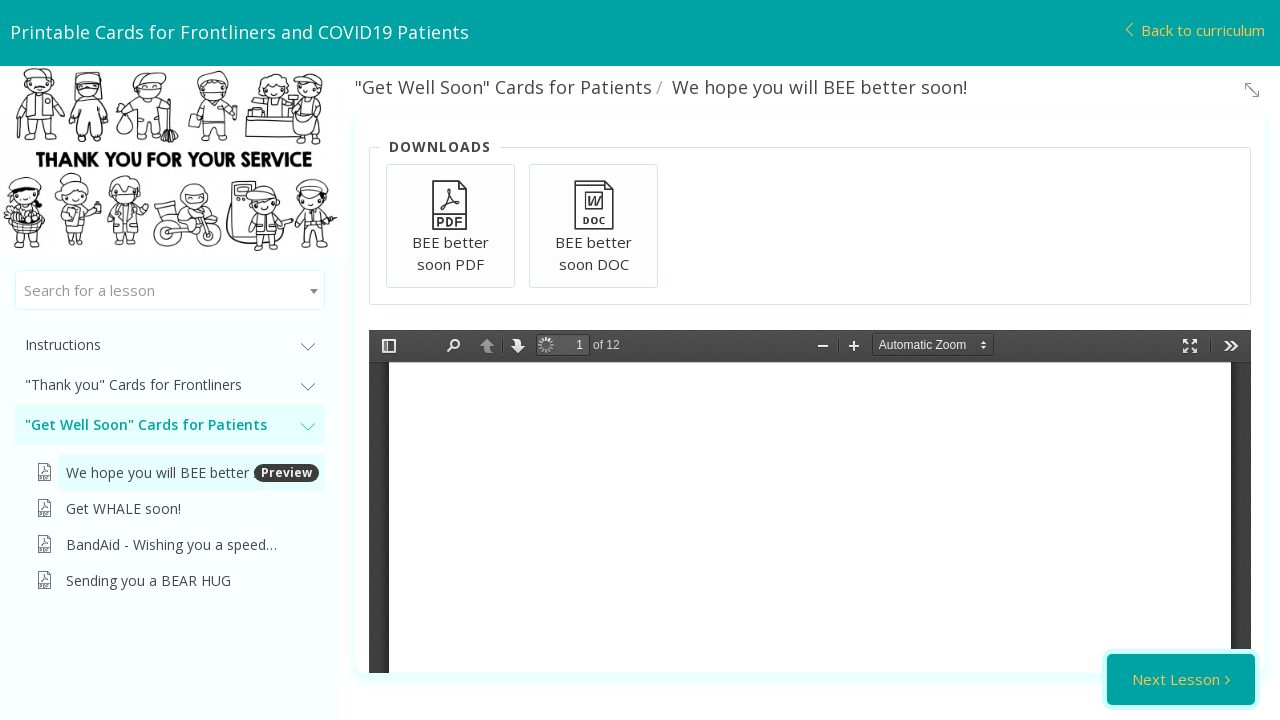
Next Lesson (1176, 679)
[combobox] (170, 290)
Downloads (440, 146)
